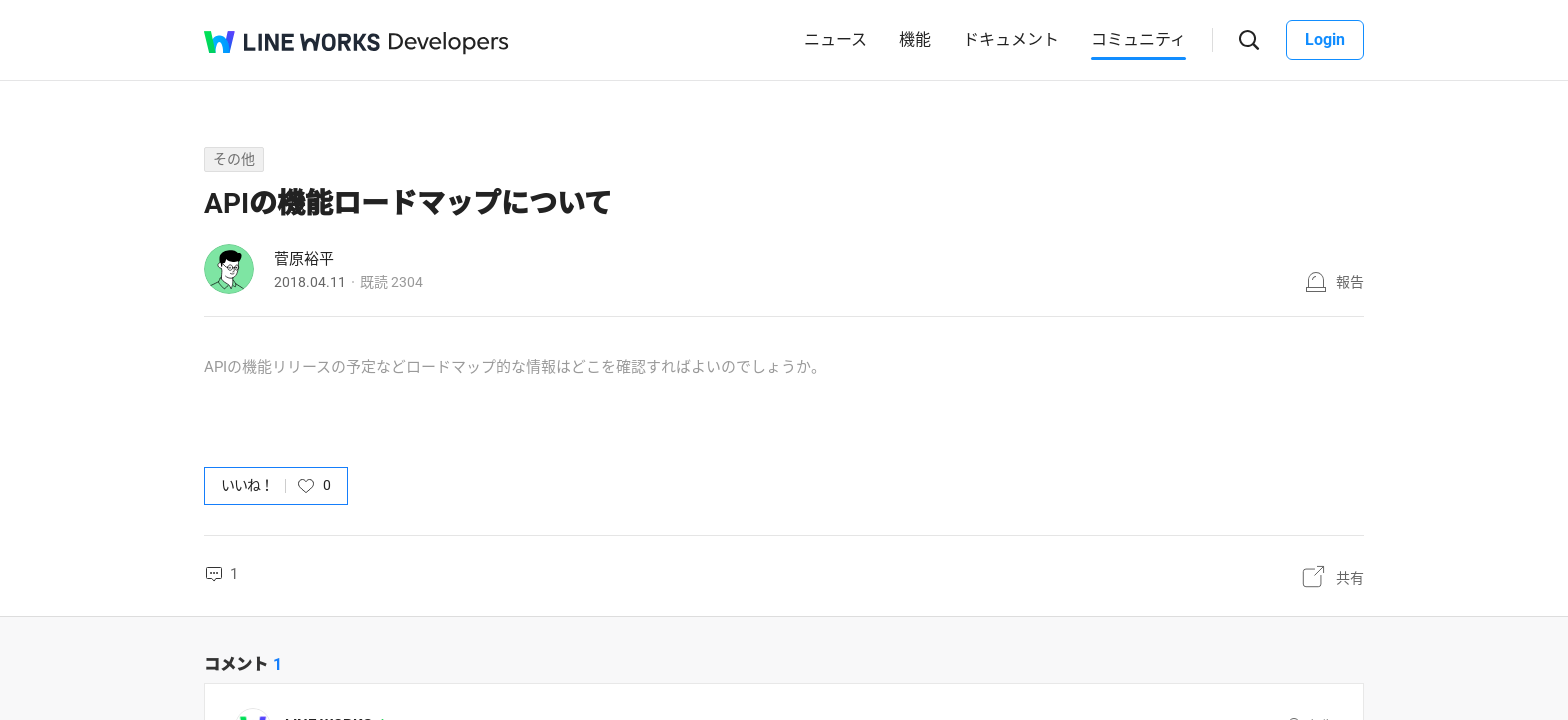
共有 (1350, 578)
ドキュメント (1011, 39)
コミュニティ (1138, 39)
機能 (915, 39)
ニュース (835, 39)
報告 (1350, 282)
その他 (234, 159)
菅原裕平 (304, 259)
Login (1325, 39)
